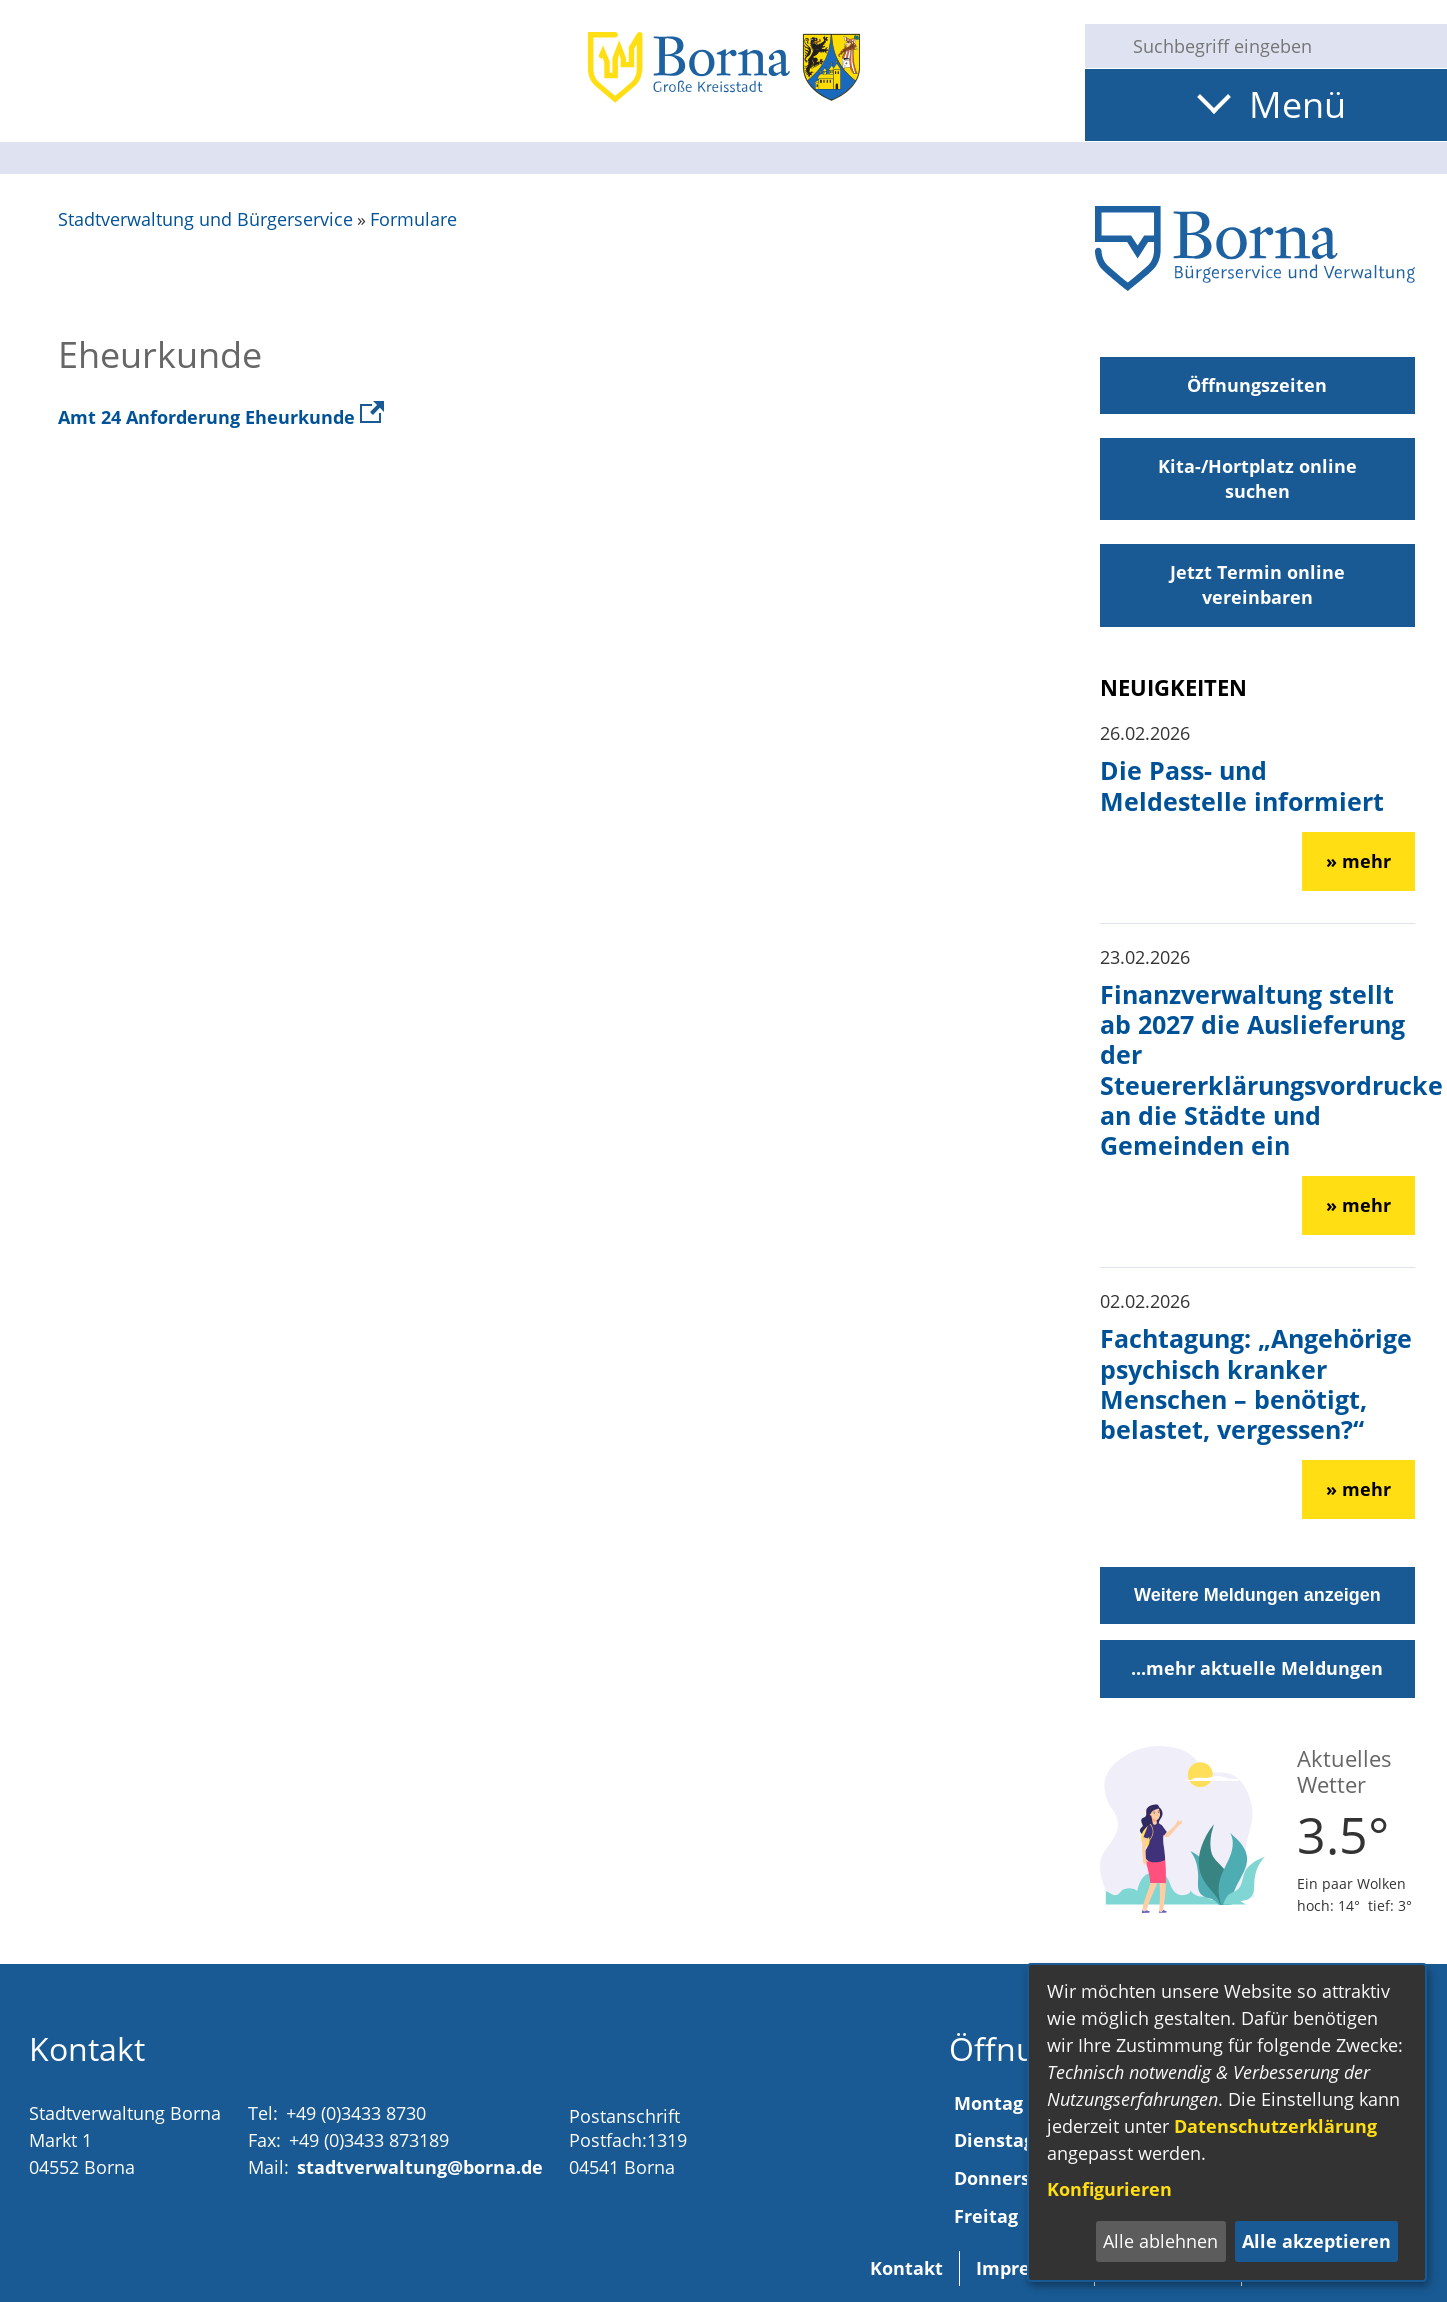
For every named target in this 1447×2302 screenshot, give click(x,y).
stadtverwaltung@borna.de (420, 2167)
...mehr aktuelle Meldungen (1257, 1668)
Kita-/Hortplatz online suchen (1257, 478)
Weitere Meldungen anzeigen (1257, 1595)
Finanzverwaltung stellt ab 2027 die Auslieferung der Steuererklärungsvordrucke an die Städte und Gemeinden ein (1271, 1069)
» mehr (1358, 861)
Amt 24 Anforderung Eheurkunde (221, 417)
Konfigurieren (1109, 2189)
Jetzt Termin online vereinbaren (1257, 584)
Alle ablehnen (1160, 2241)
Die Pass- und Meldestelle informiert (1242, 785)
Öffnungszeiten (1257, 385)
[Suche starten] (1101, 46)
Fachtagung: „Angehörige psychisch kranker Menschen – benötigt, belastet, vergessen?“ (1256, 1383)
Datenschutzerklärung (1275, 2126)
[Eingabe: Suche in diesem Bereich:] (1282, 46)
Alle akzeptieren (1316, 2241)
